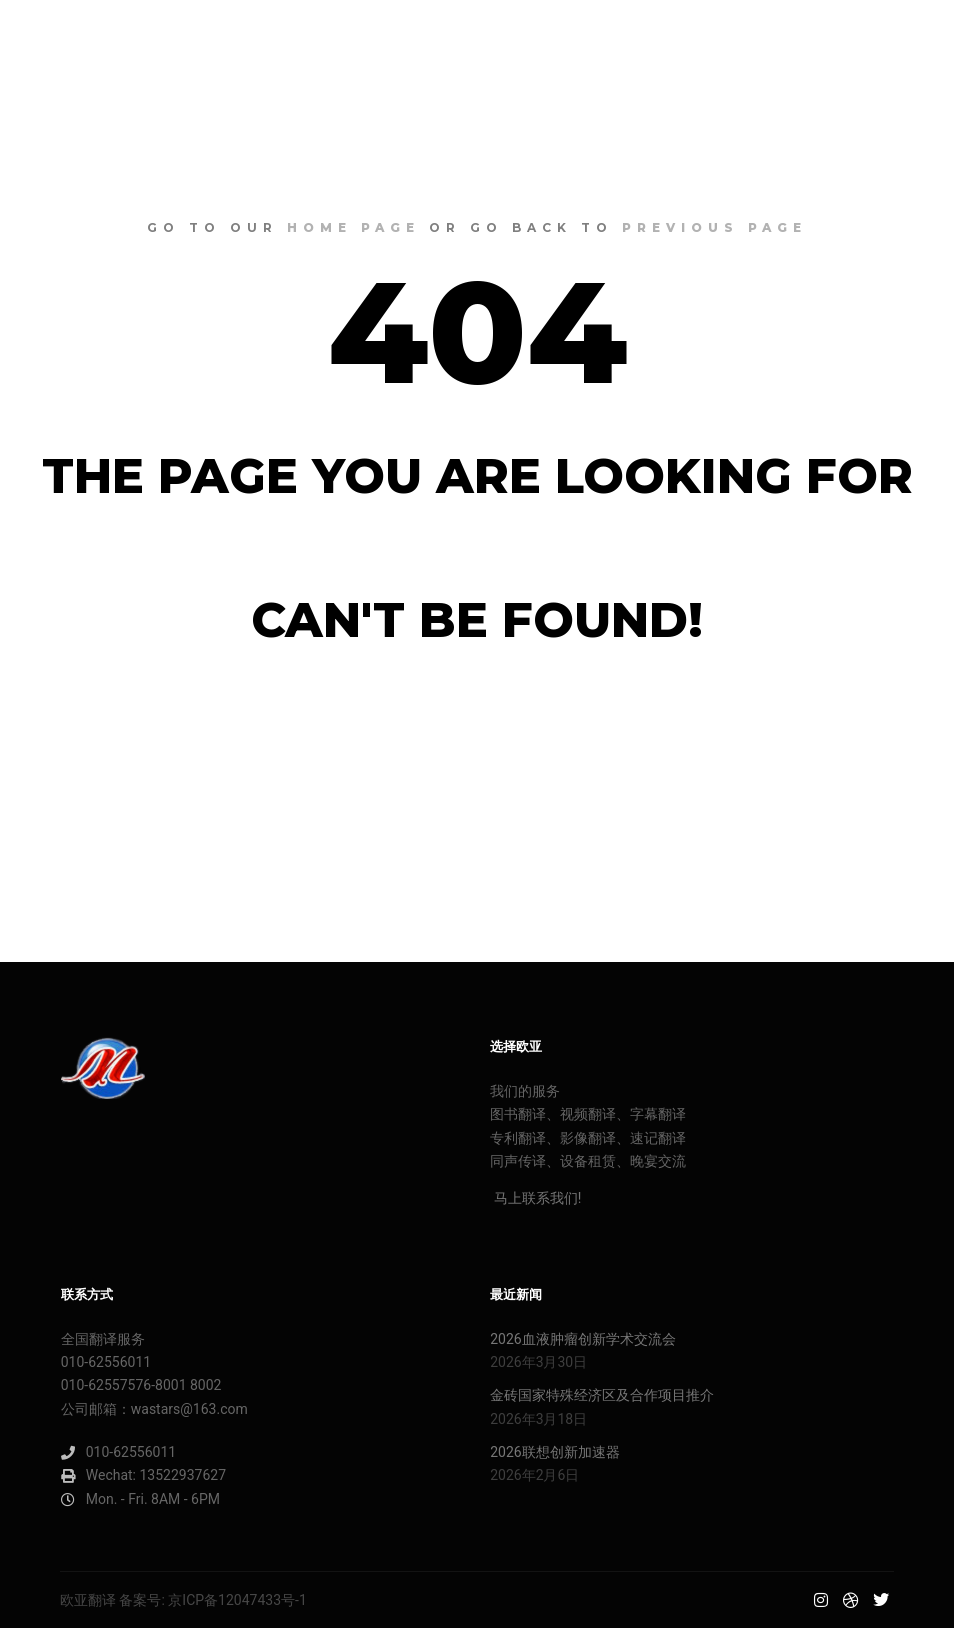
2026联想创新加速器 (554, 1452)
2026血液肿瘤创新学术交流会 (582, 1339)
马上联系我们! (535, 1198)
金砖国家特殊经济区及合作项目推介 (602, 1395)
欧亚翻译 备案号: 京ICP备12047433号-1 (183, 1600)
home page (353, 227)
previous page (714, 227)
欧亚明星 (90, 35)
